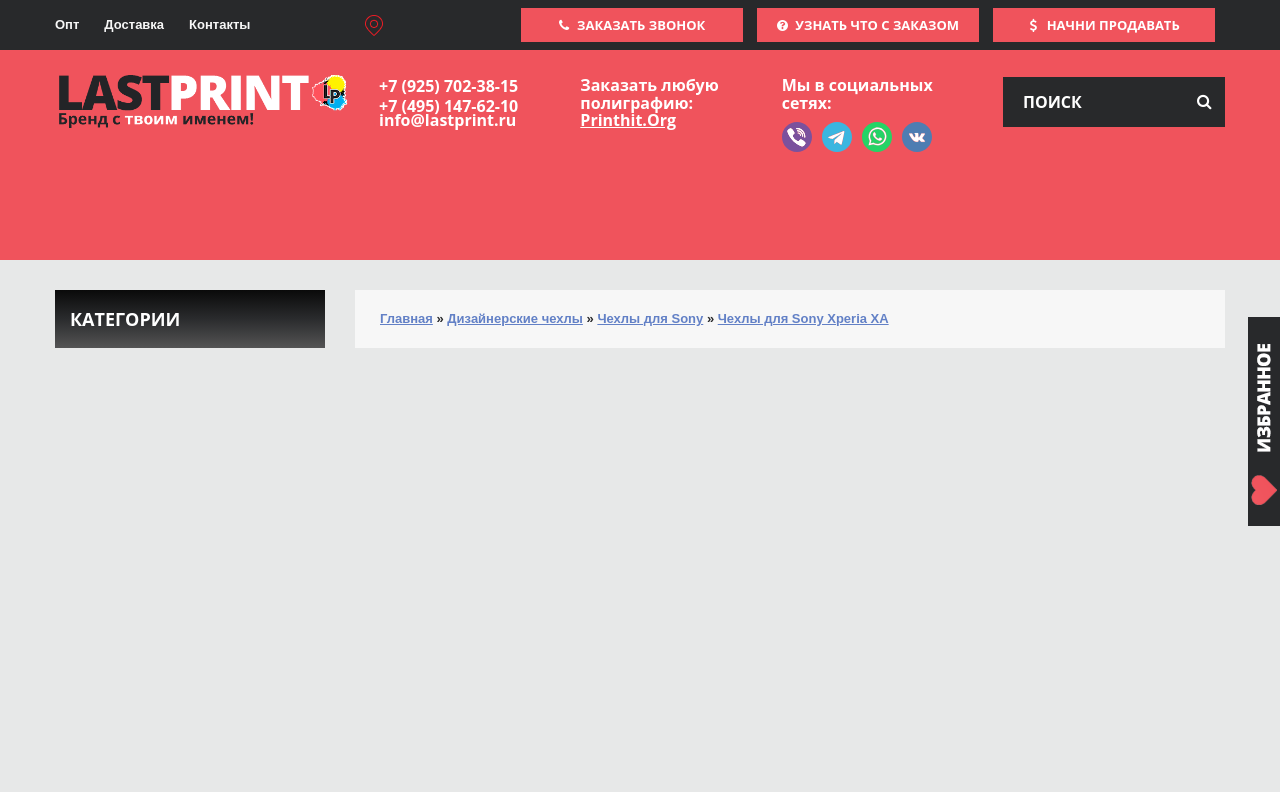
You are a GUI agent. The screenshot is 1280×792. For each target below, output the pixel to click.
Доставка (134, 24)
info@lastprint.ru (447, 120)
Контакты (219, 24)
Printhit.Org (628, 120)
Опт (67, 24)
